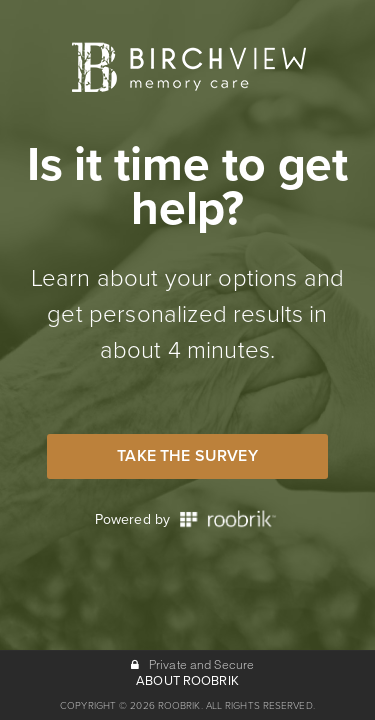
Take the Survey (187, 456)
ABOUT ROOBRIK (187, 681)
